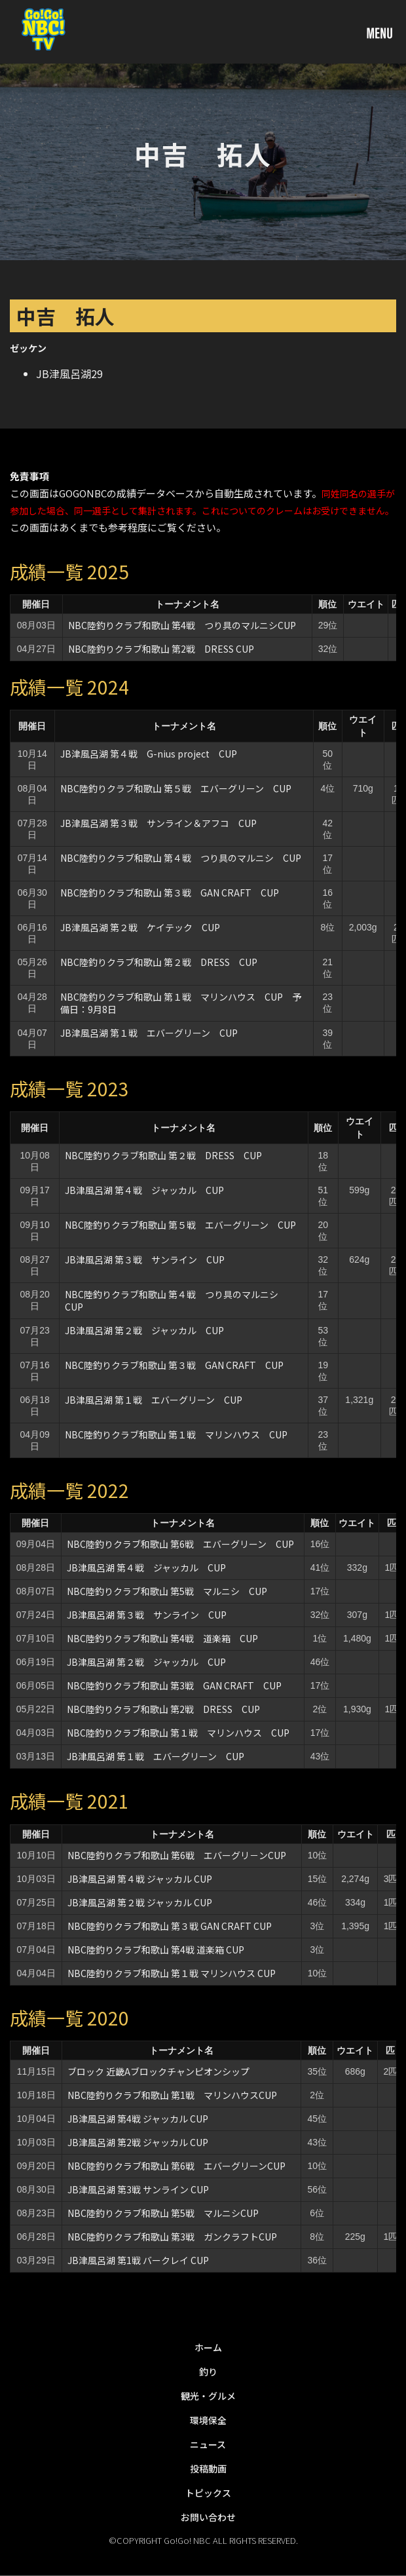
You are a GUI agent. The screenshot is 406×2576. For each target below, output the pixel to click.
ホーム (208, 2347)
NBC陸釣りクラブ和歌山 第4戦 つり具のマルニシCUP (182, 625)
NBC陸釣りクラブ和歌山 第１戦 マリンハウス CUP (176, 1434)
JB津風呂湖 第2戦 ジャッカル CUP (137, 2142)
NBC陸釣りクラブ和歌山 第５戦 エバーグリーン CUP (175, 788)
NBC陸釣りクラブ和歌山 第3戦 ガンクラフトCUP (172, 2236)
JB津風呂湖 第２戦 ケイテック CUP (140, 927)
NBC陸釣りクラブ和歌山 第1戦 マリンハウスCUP (172, 2095)
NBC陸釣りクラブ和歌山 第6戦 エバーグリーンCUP (176, 2165)
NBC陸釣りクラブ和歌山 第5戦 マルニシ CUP (167, 1591)
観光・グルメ (208, 2395)
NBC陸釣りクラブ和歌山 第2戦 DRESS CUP (161, 648)
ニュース (208, 2444)
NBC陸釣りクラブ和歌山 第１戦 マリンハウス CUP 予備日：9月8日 (180, 1003)
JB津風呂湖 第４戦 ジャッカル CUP (144, 1190)
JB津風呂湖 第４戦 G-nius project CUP (148, 753)
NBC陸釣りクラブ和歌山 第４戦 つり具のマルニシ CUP (180, 857)
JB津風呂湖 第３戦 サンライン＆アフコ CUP (158, 823)
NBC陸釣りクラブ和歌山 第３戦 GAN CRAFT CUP (169, 892)
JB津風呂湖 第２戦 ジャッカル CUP (144, 1330)
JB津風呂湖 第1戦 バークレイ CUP (138, 2260)
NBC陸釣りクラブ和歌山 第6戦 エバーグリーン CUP (180, 1543)
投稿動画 (208, 2468)
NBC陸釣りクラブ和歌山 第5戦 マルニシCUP (163, 2213)
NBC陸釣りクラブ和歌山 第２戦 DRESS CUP (158, 962)
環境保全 (208, 2420)
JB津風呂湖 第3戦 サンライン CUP (138, 2189)
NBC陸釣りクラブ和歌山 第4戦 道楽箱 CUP (162, 1638)
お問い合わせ (208, 2517)
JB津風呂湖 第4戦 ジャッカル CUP (137, 2118)
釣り (208, 2371)
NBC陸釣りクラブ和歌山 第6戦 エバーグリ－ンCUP (176, 1855)
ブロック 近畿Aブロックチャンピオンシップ (158, 2071)
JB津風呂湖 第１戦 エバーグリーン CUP (149, 1032)
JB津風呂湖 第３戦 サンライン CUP (145, 1259)
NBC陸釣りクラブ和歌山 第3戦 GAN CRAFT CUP (174, 1685)
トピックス (208, 2492)
